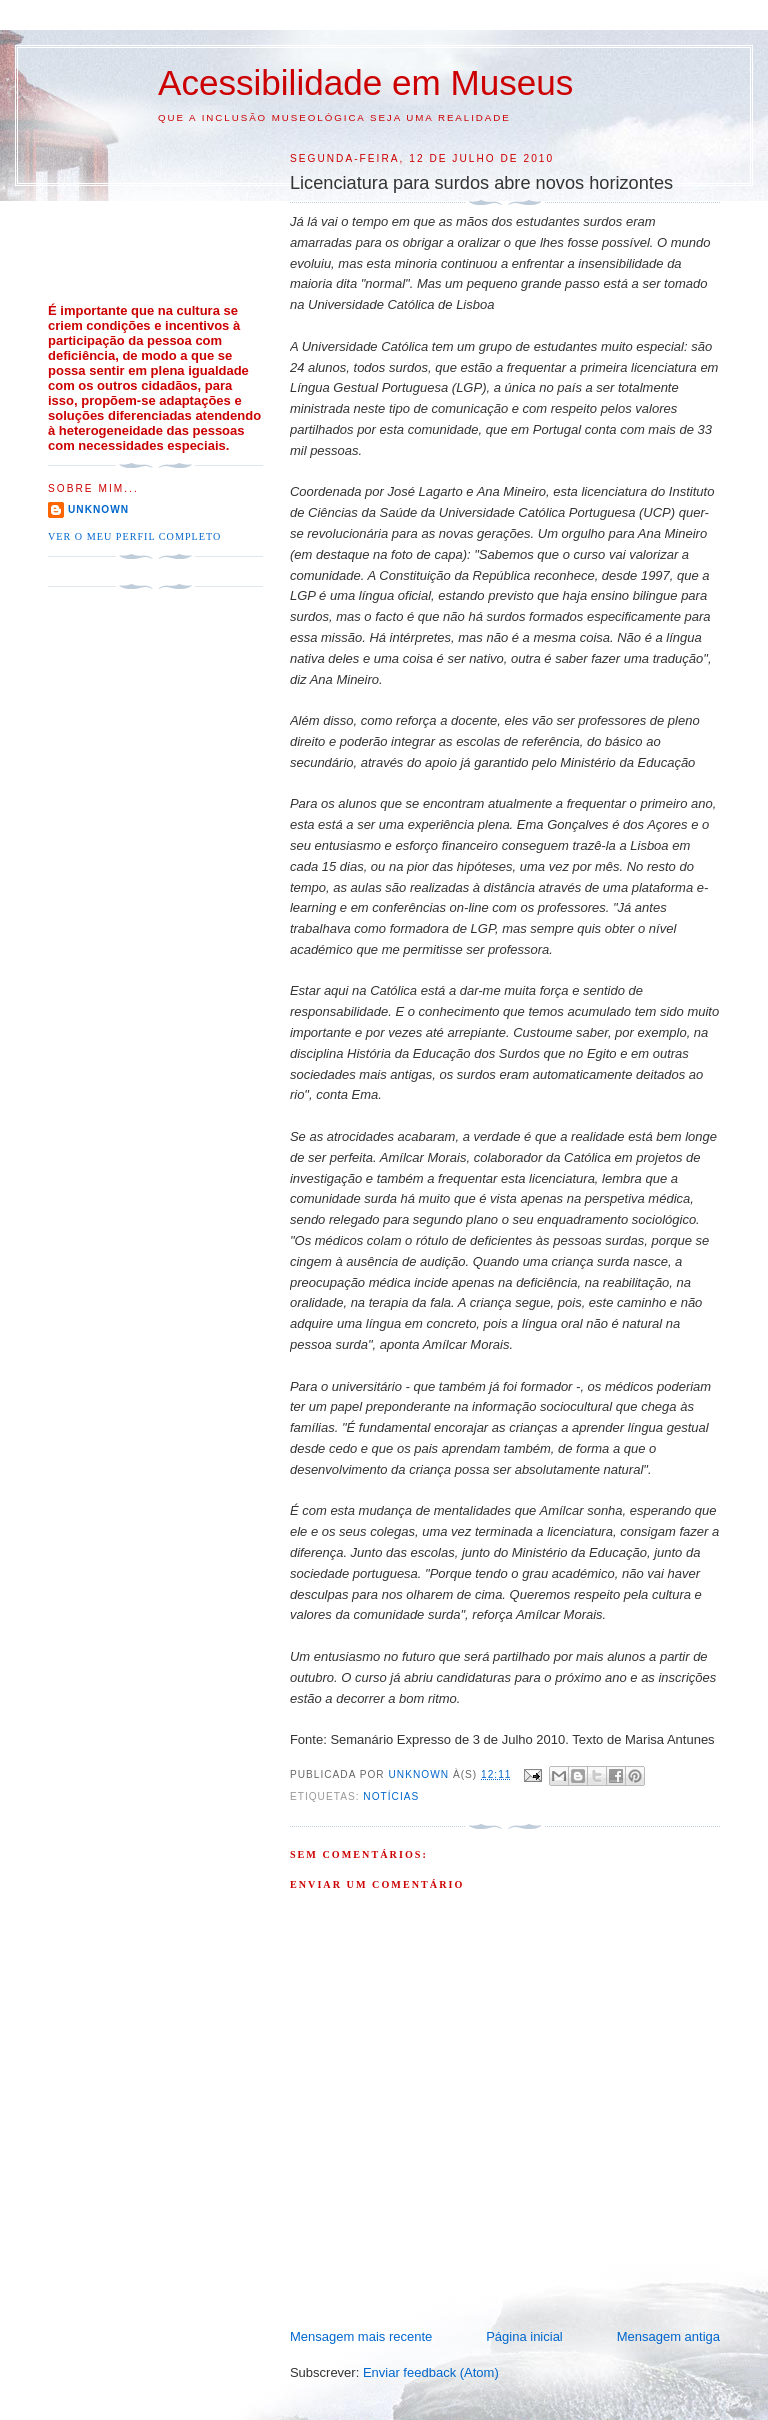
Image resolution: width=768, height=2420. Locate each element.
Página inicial (524, 2336)
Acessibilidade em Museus (365, 82)
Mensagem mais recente (361, 2336)
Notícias (391, 1796)
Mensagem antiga (668, 2336)
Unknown (98, 509)
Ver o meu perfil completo (134, 536)
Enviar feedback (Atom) (431, 2372)
